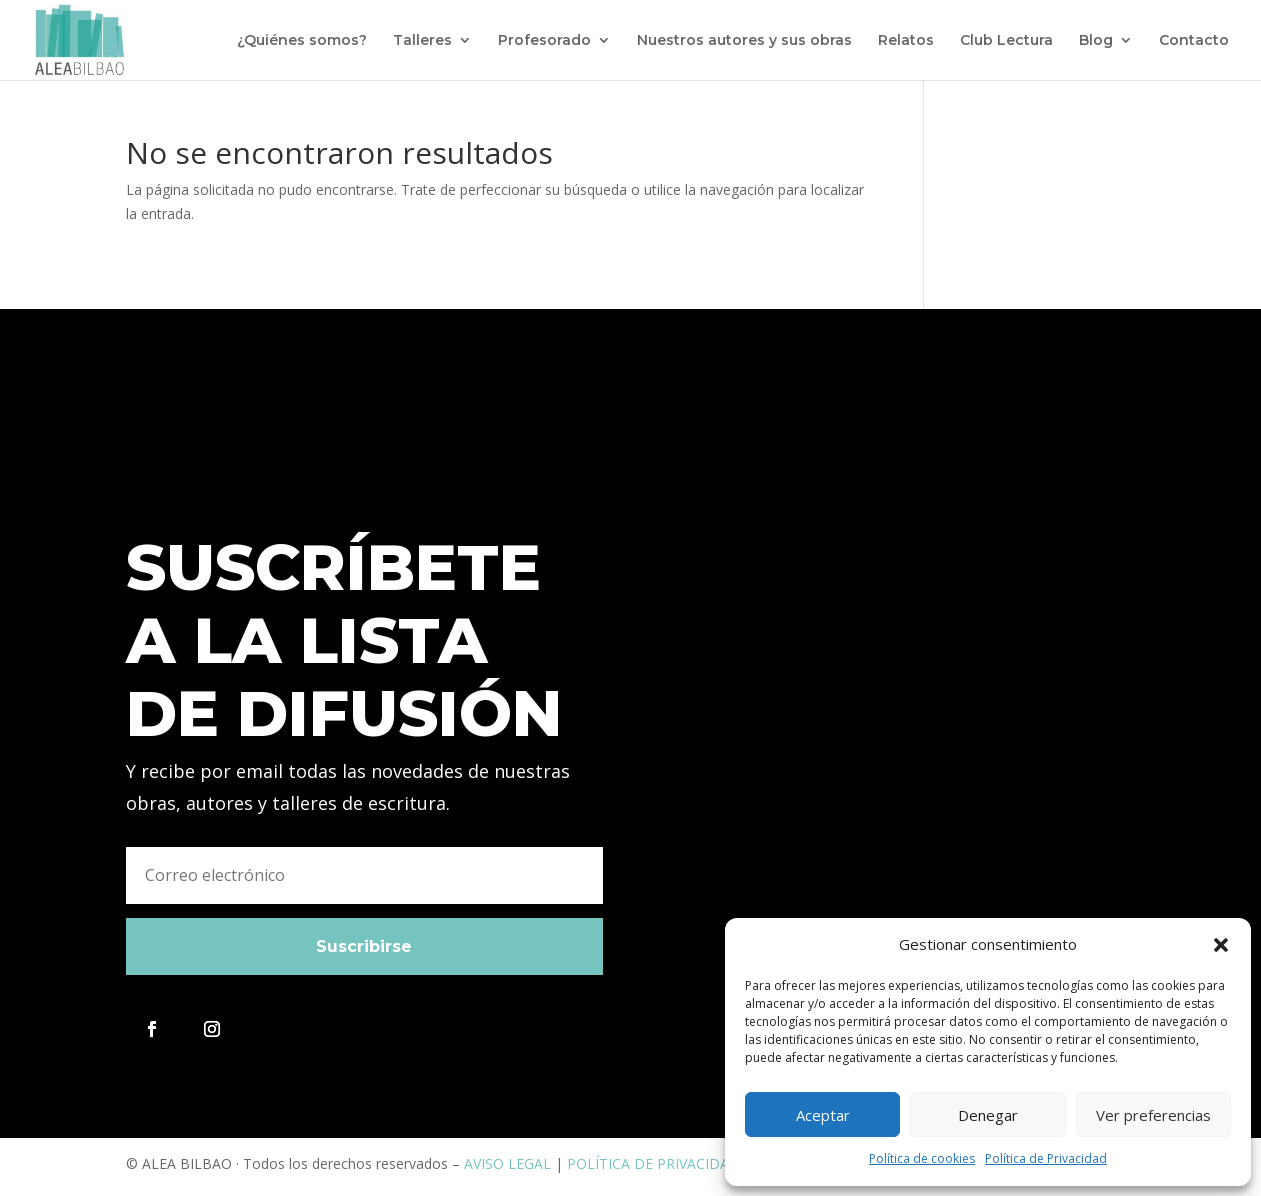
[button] (1221, 945)
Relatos (906, 41)
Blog (1096, 41)
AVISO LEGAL (507, 1163)
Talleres (422, 41)
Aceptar (823, 1115)
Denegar (988, 1115)
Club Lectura (1006, 41)
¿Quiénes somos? (302, 41)
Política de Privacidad (1046, 1158)
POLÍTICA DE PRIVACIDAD (653, 1163)
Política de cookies (922, 1158)
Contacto (1194, 41)
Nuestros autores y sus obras (744, 41)
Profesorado (544, 41)
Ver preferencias (1153, 1115)
